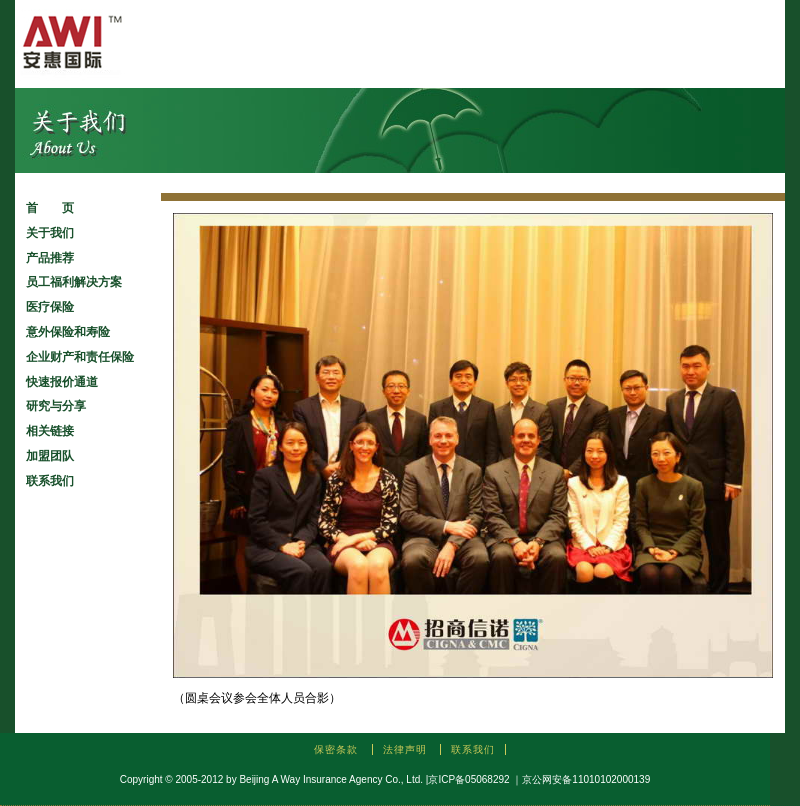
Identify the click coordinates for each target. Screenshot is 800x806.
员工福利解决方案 (74, 282)
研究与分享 (56, 406)
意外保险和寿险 (68, 332)
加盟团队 (50, 456)
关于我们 (50, 233)
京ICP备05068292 (468, 779)
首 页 (50, 208)
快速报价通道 (62, 382)
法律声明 (405, 749)
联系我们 (50, 481)
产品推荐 (50, 258)
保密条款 (336, 749)
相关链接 (50, 431)
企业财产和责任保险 (80, 357)
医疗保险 (50, 307)
